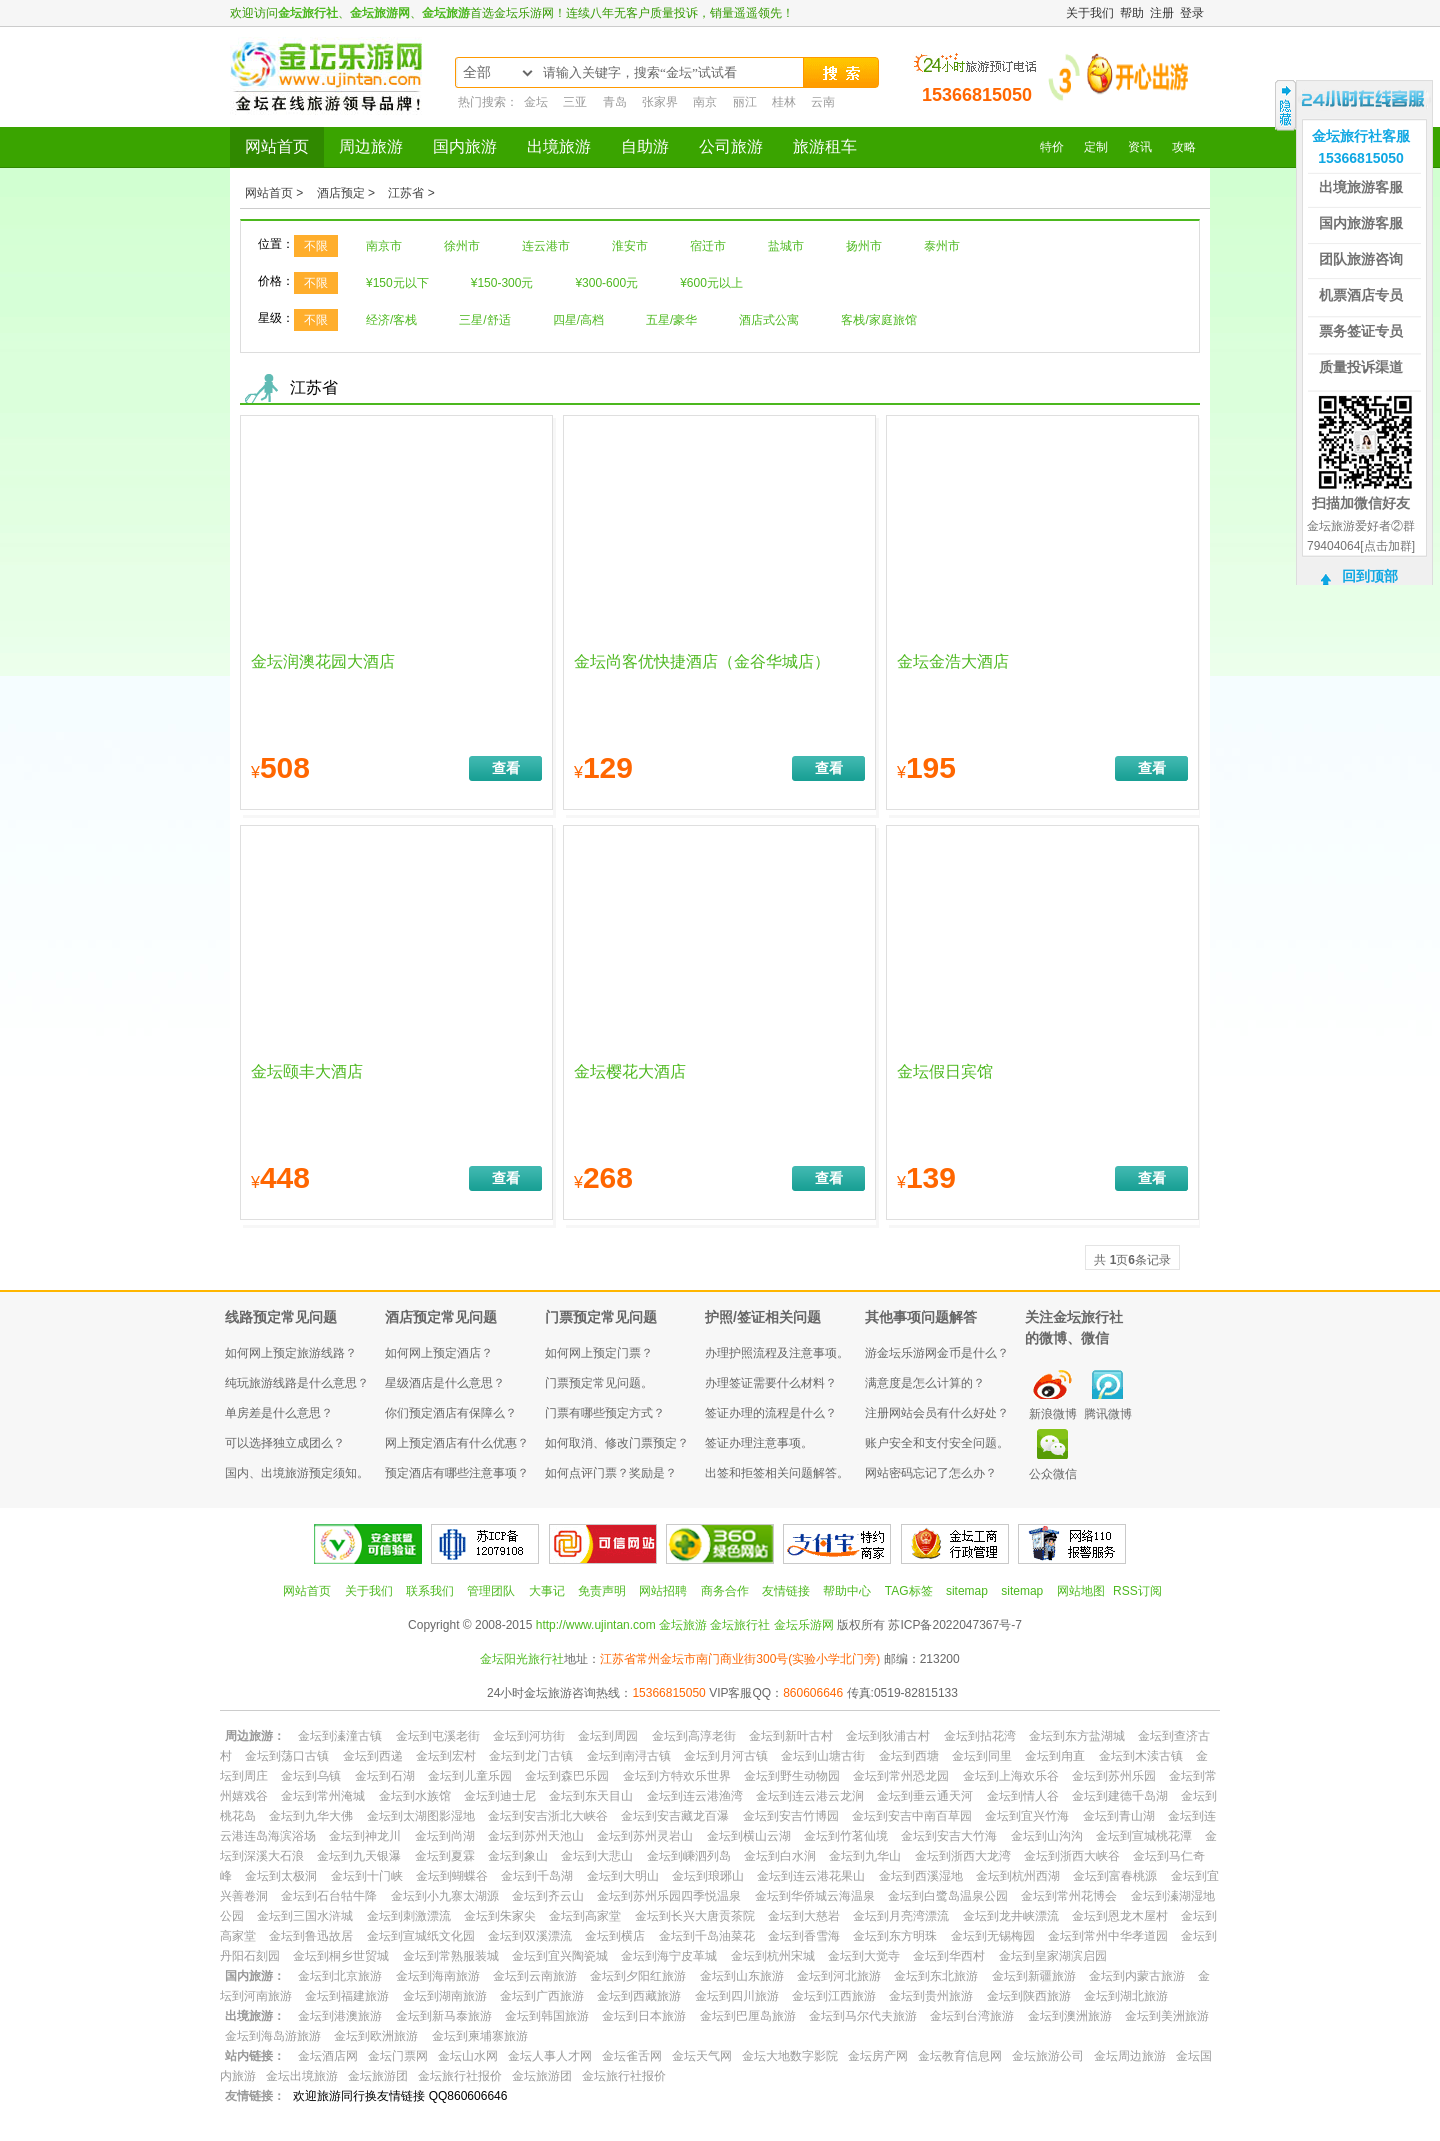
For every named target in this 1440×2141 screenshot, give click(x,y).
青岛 (615, 102)
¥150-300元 (502, 283)
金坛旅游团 (378, 2076)
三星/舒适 (484, 320)
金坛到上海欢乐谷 (1011, 1776)
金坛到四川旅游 (737, 1996)
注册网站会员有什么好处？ (937, 1413)
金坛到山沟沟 (1047, 1836)
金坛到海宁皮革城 (669, 1956)
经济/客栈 (391, 320)
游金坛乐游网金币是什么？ (937, 1353)
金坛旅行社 (308, 13)
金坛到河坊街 (529, 1736)
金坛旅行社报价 (460, 2076)
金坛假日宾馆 (945, 1071)
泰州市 (942, 246)
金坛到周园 (608, 1736)
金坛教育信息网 (960, 2056)
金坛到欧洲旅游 (376, 2036)
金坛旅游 (446, 13)
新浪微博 (1053, 1414)
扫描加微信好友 (1361, 503)
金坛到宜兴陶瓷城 (560, 1956)
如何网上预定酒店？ (439, 1353)
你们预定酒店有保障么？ (451, 1413)
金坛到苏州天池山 (536, 1836)
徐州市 (462, 246)
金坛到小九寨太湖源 (445, 1896)
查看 (506, 768)
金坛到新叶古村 (791, 1736)
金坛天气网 (702, 2056)
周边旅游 (371, 146)
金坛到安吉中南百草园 (912, 1816)
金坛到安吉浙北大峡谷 (548, 1816)
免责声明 (602, 1591)
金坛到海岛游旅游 (273, 2036)
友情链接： (255, 2096)
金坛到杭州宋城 (773, 1956)
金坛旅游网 (380, 13)
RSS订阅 (1137, 1591)
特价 (1052, 147)
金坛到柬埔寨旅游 (480, 2036)
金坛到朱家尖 (500, 1916)
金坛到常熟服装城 (451, 1956)
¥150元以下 (397, 283)
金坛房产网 (878, 2056)
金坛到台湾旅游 (972, 2016)
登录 (1192, 13)
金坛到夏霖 (445, 1856)
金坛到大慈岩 (804, 1916)
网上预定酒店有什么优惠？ (457, 1443)
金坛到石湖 (385, 1776)
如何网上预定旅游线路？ (291, 1353)
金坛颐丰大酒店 (307, 1071)
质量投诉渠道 (1361, 367)
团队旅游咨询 (1361, 259)
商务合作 (725, 1591)
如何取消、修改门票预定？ (617, 1443)
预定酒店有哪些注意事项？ (457, 1473)
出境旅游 (559, 146)
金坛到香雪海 (804, 1936)
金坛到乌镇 (311, 1776)
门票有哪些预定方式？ (605, 1413)
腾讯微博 (1108, 1414)
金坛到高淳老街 (694, 1736)
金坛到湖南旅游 (445, 1996)
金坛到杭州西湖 (1018, 1876)
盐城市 (786, 246)
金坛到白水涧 (780, 1856)
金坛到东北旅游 (936, 1976)
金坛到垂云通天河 (925, 1796)
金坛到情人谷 (1023, 1796)
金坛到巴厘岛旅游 (748, 2016)
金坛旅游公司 (1048, 2056)
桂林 (784, 102)
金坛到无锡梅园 (993, 1936)
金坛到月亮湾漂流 (901, 1916)
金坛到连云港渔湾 (695, 1796)
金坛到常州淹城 (323, 1796)
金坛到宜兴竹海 (1027, 1816)
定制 (1096, 147)
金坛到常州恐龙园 (901, 1776)
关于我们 (1090, 13)
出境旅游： (255, 2016)
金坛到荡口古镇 (287, 1756)
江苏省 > (411, 193)
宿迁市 (708, 246)
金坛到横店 (615, 1936)
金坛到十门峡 (367, 1876)
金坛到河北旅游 (839, 1976)
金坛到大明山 (623, 1876)
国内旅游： (255, 1976)
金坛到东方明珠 (895, 1936)
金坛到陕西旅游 (1029, 1996)
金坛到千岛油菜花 (707, 1936)
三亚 (575, 102)
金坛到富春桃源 (1115, 1876)
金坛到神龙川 (365, 1836)
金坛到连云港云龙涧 (810, 1796)
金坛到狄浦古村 (888, 1736)
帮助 (1132, 13)
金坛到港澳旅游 (340, 2016)
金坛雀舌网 (632, 2056)
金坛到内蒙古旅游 (1137, 1976)
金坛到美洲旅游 (1167, 2016)
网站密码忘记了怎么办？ (931, 1473)
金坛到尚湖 (445, 1836)
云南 (823, 102)
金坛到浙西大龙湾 (963, 1856)
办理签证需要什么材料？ (771, 1383)
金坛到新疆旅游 (1034, 1976)
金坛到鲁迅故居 (311, 1936)
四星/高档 (578, 320)
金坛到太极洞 (281, 1876)
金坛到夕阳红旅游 (638, 1976)
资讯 (1140, 147)
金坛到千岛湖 (537, 1876)
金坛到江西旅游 (834, 1996)
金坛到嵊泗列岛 (689, 1856)
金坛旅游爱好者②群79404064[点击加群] (1361, 536)
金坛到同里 (982, 1756)
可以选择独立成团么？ (285, 1443)
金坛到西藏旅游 (639, 1996)
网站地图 (1081, 1591)
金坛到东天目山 (591, 1796)
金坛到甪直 (1055, 1756)
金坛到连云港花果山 (811, 1876)
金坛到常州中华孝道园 (1108, 1936)
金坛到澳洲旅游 (1070, 2016)
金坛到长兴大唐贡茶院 (695, 1916)
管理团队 (491, 1591)
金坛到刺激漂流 (409, 1916)
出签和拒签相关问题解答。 (777, 1473)
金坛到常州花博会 (1069, 1896)
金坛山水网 (468, 2056)
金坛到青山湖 (1119, 1816)
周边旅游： (255, 1736)
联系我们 (430, 1591)
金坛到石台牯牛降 (329, 1896)
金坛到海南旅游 (438, 1976)
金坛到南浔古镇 (629, 1756)
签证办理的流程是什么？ (771, 1413)
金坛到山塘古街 (823, 1756)
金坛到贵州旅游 (931, 1996)
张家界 (660, 102)
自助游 (645, 146)
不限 (316, 246)
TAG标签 (909, 1591)
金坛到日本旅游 (644, 2016)
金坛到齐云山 (548, 1896)
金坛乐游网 (804, 1625)
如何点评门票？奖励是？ (611, 1473)
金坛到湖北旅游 (1126, 1996)
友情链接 (786, 1591)
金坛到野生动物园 (792, 1776)
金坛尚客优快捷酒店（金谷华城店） (702, 661)
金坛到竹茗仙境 (846, 1836)
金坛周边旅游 (1130, 2056)
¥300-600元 (606, 283)
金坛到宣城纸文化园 (421, 1936)
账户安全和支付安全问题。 (937, 1443)
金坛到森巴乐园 (567, 1776)
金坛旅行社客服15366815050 (1361, 147)
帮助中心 (847, 1591)
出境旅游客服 (1361, 187)
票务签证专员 (1361, 331)
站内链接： (255, 2056)
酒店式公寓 (769, 320)
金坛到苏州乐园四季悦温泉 (669, 1896)
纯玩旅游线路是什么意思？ (297, 1383)
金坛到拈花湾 (980, 1736)
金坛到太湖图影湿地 (421, 1816)
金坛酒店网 (328, 2056)
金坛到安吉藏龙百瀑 (675, 1816)
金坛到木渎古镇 (1141, 1756)
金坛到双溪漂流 (530, 1936)
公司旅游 (731, 146)
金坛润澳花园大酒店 (323, 661)
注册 (1162, 13)
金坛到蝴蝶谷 (452, 1876)
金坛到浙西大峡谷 (1072, 1856)
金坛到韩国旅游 (547, 2016)
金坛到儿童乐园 (470, 1776)
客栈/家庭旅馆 (878, 320)
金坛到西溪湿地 (921, 1876)
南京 (705, 102)
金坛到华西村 (949, 1956)
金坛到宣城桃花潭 (1144, 1836)
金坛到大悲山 (597, 1856)
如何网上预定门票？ (599, 1353)
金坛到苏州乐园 (1114, 1776)
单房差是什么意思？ (279, 1413)
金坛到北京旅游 (340, 1976)
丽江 (745, 102)
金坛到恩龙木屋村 (1120, 1916)
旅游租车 (825, 146)
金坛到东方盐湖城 (1077, 1736)
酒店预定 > (348, 193)
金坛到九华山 (865, 1856)
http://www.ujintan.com (596, 1625)
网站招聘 (663, 1591)
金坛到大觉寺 (864, 1956)
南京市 (384, 246)
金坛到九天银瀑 (359, 1856)
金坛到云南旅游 (535, 1976)
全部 (477, 72)
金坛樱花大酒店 (630, 1071)
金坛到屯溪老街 (438, 1736)
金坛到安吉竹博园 (791, 1816)
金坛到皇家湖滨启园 (1053, 1956)
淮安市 (630, 246)
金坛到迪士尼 (500, 1796)
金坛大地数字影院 (790, 2056)
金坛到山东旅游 (742, 1976)
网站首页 (277, 146)
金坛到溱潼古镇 (340, 1736)
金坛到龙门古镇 (531, 1756)
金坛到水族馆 (415, 1796)
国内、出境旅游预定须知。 (297, 1473)
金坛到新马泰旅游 (444, 2016)
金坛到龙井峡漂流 (1011, 1916)
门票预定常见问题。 (599, 1383)
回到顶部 (1370, 576)
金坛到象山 (518, 1856)
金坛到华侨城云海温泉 (815, 1896)
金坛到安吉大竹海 (949, 1836)
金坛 (536, 102)
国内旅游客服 (1361, 223)
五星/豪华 (671, 320)
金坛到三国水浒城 (305, 1916)
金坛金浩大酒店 (953, 661)
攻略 (1184, 147)
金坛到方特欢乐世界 (677, 1776)
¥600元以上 (711, 283)
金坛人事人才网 (550, 2056)
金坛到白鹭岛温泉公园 (948, 1896)
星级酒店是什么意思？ (445, 1383)
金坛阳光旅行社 (522, 1659)
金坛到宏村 (446, 1756)
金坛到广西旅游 (542, 1996)
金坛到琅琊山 (708, 1876)
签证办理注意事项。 (759, 1443)
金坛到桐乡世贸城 (341, 1956)
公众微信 (1053, 1474)
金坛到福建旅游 (347, 1996)
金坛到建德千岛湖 (1120, 1796)
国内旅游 (465, 146)
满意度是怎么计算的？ (925, 1383)
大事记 (547, 1591)
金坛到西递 (373, 1756)
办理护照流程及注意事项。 (777, 1353)
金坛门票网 (398, 2056)
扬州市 (864, 246)
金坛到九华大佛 (311, 1816)
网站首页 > (276, 193)
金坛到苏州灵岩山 (645, 1836)
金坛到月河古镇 (726, 1756)
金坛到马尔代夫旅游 (863, 2016)
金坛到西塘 (909, 1756)
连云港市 (546, 246)
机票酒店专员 (1361, 295)
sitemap (967, 1591)
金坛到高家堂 (585, 1916)
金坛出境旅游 (302, 2076)
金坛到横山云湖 (749, 1836)
